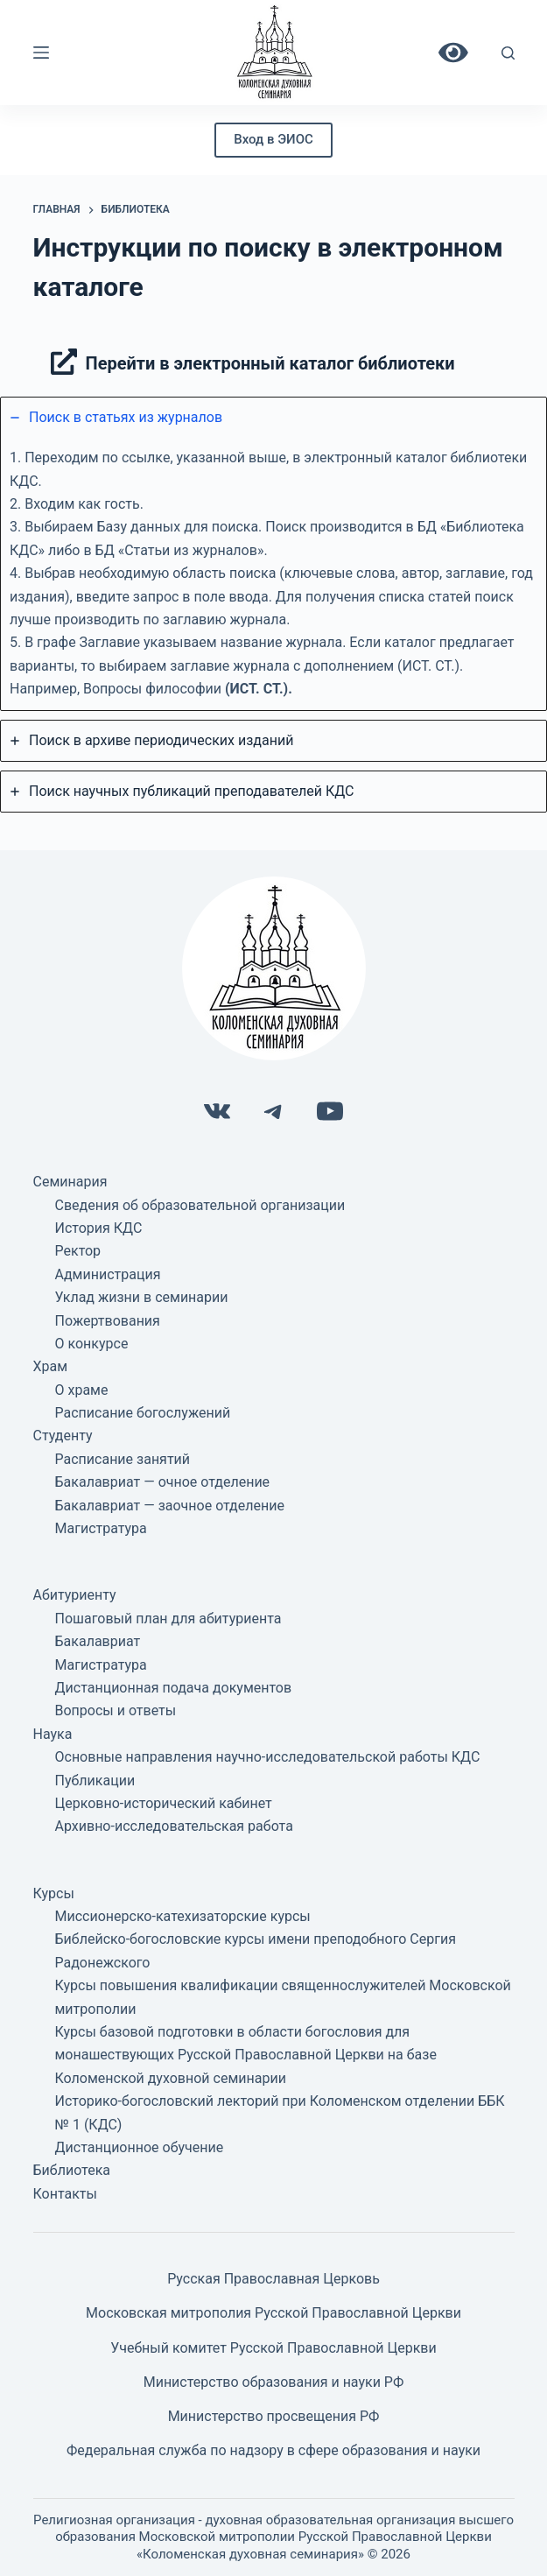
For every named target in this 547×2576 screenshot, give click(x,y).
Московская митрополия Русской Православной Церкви (273, 2313)
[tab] (273, 554)
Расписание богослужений (143, 1412)
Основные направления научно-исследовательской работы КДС (267, 1757)
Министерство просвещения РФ (274, 2416)
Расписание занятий (123, 1459)
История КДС (99, 1228)
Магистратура (101, 1528)
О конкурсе (92, 1343)
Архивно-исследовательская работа (174, 1826)
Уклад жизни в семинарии (141, 1297)
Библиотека (72, 2170)
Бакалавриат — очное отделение (162, 1482)
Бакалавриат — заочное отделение (169, 1505)
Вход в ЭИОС (273, 139)
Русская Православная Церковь (273, 2278)
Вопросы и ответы (116, 1710)
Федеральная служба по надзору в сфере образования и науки (273, 2450)
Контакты (65, 2193)
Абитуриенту (74, 1595)
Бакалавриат (98, 1641)
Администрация (108, 1274)
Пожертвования (107, 1321)
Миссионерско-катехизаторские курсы (183, 1916)
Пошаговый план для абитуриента (168, 1618)
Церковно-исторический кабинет (163, 1803)
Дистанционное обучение (139, 2147)
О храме (82, 1390)
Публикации (95, 1780)
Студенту (63, 1435)
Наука (53, 1734)
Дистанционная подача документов (173, 1687)
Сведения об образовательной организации (200, 1205)
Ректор (78, 1250)
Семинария (70, 1181)
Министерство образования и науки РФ (274, 2382)
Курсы (53, 1893)
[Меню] (41, 52)
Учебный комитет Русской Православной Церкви (273, 2348)
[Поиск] (508, 53)
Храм (50, 1366)
